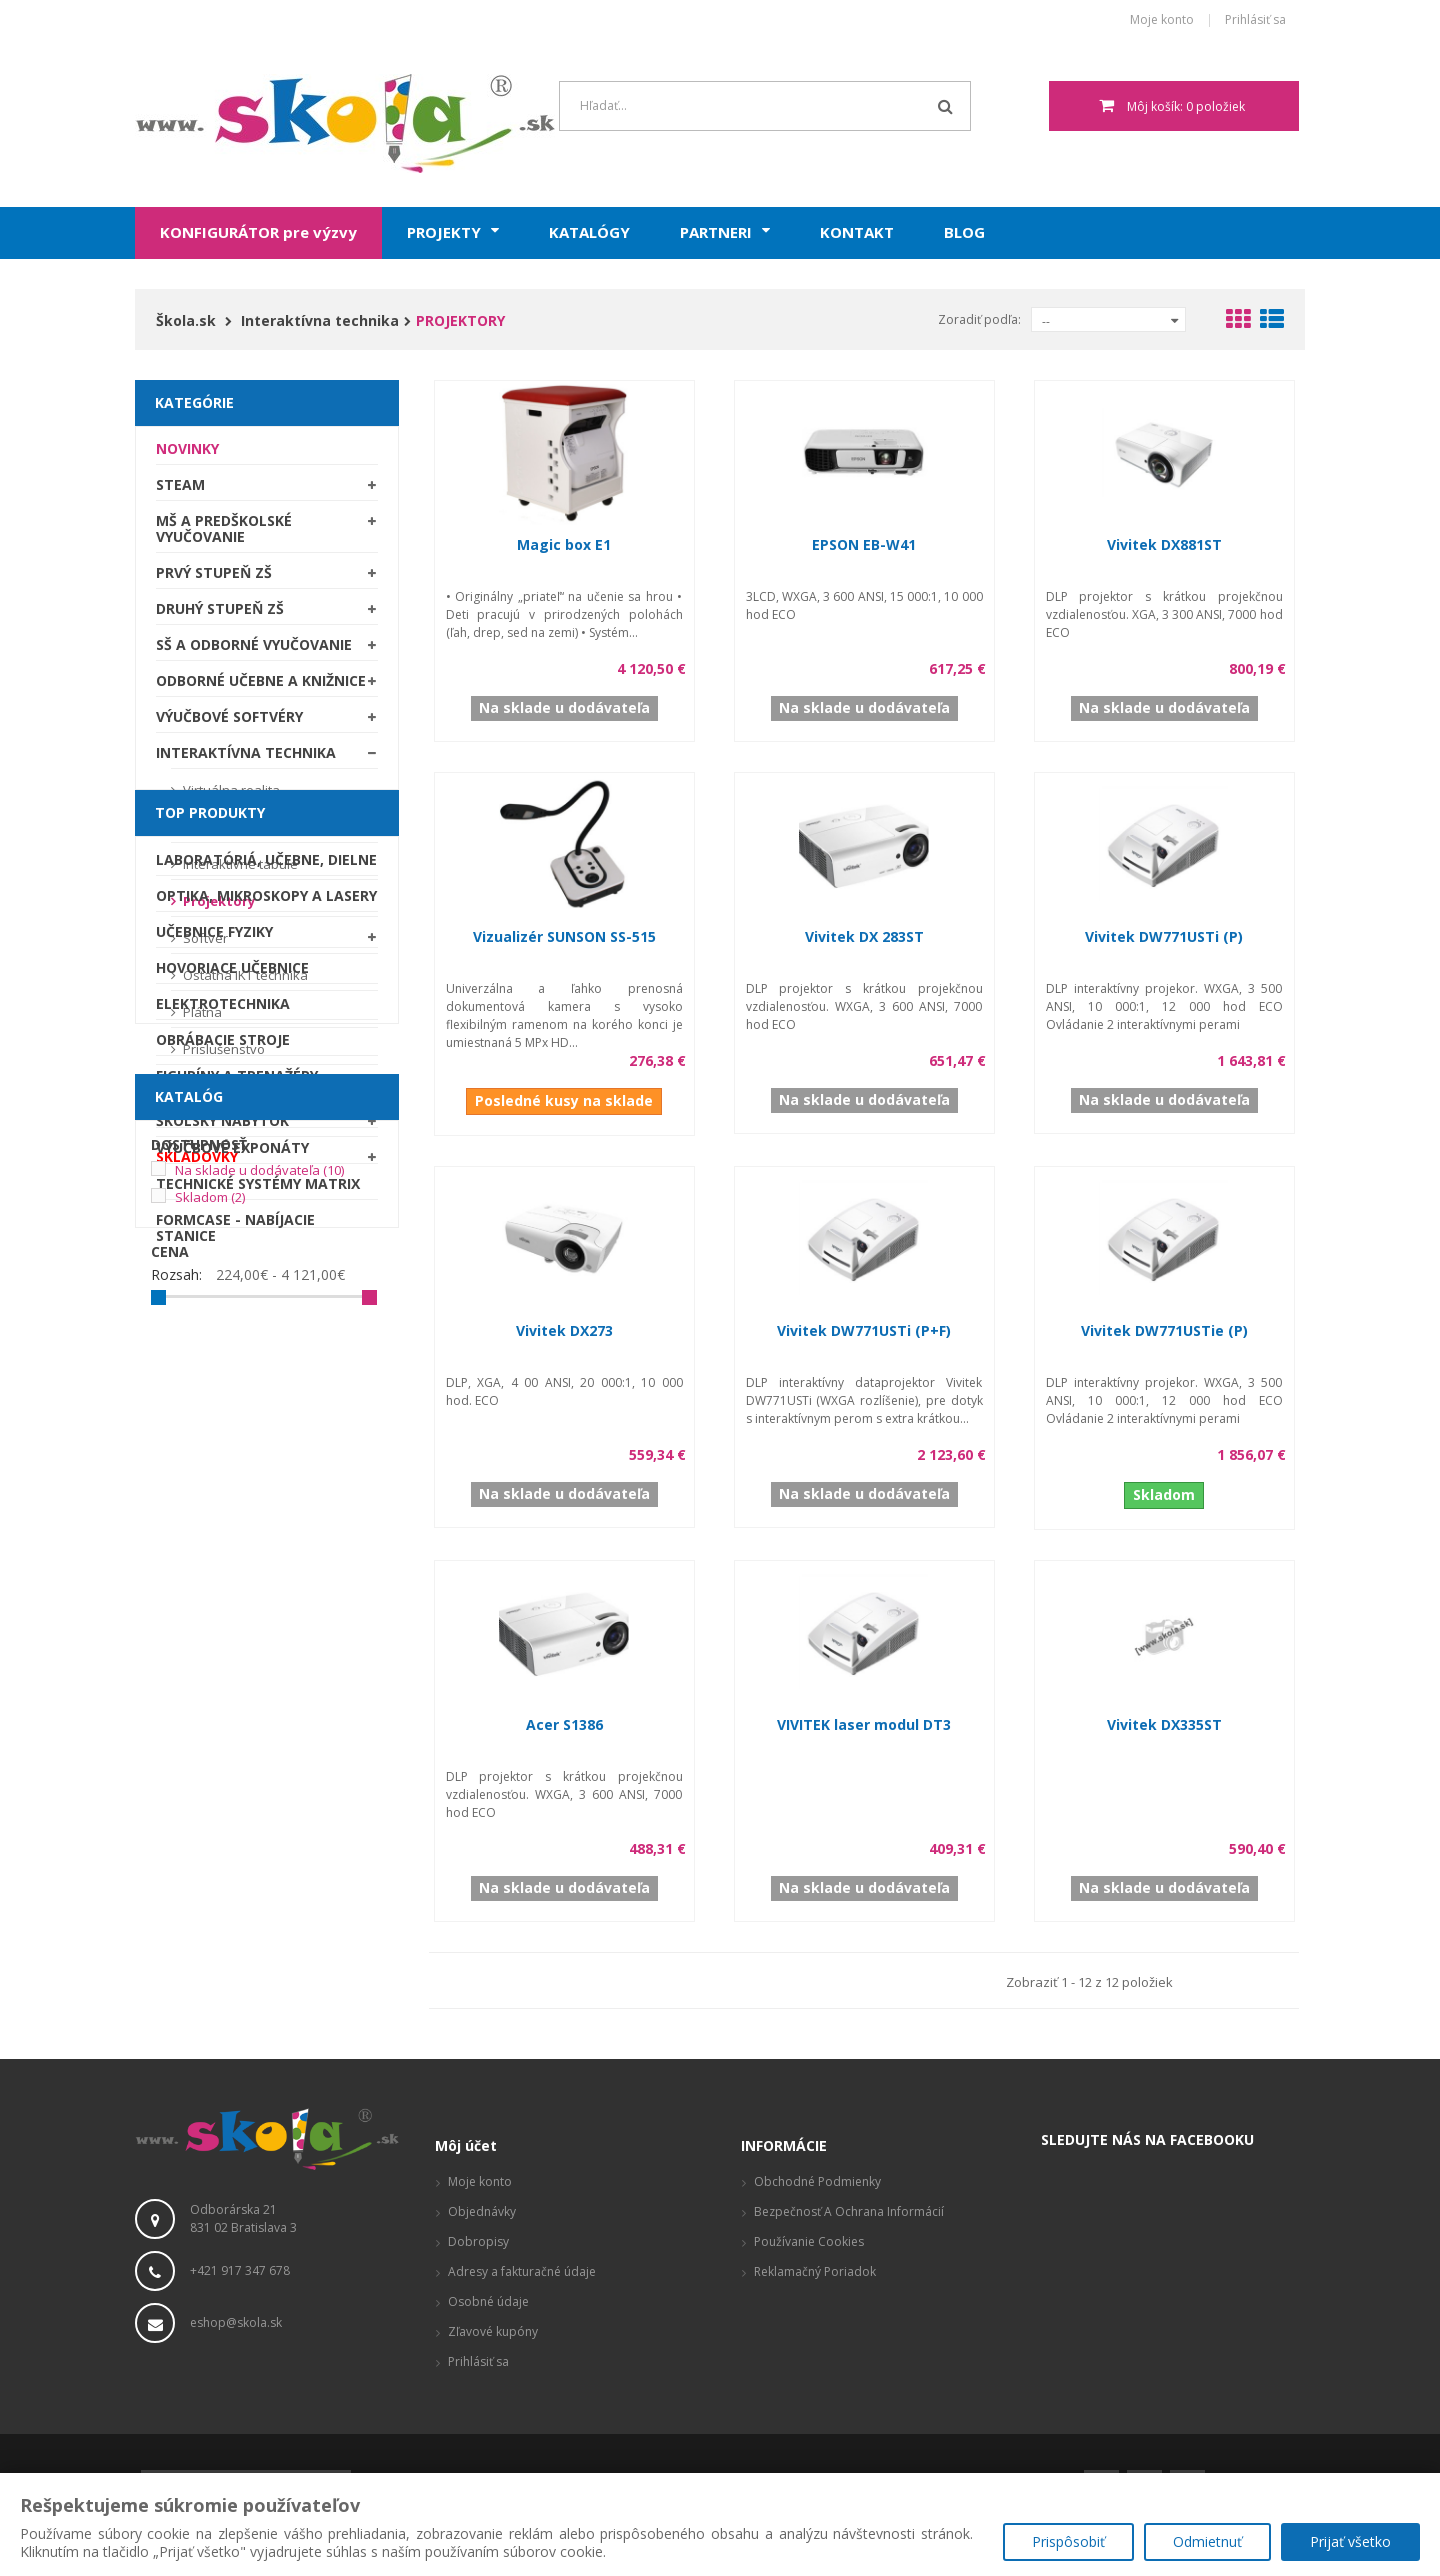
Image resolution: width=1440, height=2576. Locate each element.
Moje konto (1162, 20)
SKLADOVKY (197, 1163)
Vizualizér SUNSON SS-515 (564, 936)
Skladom (210, 1837)
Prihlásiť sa (1255, 20)
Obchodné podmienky (817, 2181)
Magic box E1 (564, 544)
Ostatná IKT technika (244, 982)
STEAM (180, 491)
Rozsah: (176, 1915)
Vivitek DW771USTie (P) (1164, 1330)
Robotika (192, 1515)
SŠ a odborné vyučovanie (254, 651)
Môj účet (466, 2145)
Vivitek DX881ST (1164, 544)
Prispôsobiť (1068, 2541)
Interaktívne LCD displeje (256, 834)
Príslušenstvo (222, 1056)
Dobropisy (478, 2241)
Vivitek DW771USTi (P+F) (864, 1330)
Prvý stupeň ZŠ (214, 579)
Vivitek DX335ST (1164, 1724)
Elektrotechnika (223, 1407)
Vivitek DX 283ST (864, 936)
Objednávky (482, 2211)
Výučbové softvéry (229, 723)
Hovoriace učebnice (232, 1371)
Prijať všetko (1350, 2541)
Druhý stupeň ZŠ (220, 615)
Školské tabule (216, 1091)
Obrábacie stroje (223, 1443)
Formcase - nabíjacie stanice (235, 1631)
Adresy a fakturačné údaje (522, 2271)
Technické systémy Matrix (258, 1587)
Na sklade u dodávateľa (259, 1810)
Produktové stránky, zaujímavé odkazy (864, 2301)
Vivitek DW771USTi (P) (1164, 936)
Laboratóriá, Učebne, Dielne (266, 1263)
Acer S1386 (564, 1724)
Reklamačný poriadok (815, 2271)
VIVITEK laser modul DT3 (864, 1724)
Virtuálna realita (230, 797)
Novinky (187, 455)
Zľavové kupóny (493, 2331)
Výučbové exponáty (232, 1551)
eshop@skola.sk (236, 2322)
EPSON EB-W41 (864, 544)
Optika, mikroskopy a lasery (266, 1299)
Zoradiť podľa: (979, 319)
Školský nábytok (222, 1127)
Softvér (204, 945)
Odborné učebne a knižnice (261, 687)
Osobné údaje (488, 2301)
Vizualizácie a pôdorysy (820, 2331)
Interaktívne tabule (239, 871)
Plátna (201, 1019)
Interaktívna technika (246, 759)
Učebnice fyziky (214, 1335)
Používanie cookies (809, 2241)
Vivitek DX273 (564, 1330)
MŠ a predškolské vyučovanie (224, 535)
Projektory (217, 908)
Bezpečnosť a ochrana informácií (849, 2211)
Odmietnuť (1207, 2541)
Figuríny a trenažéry (237, 1479)
